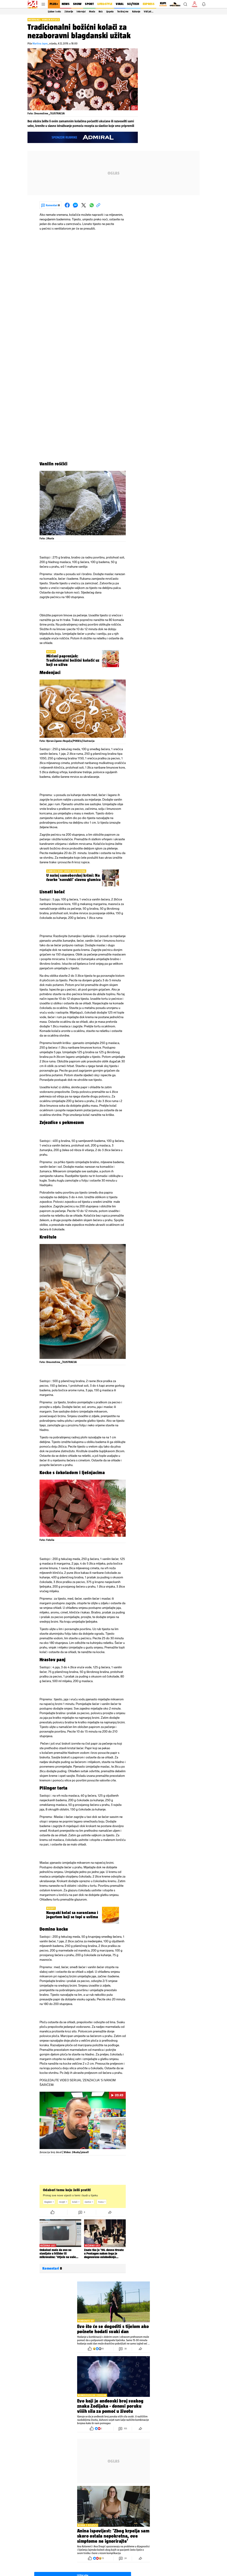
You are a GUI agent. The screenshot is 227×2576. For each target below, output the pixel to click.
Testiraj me (123, 11)
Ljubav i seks (54, 11)
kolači (76, 2201)
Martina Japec (40, 43)
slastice (89, 2201)
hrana (102, 2201)
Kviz (101, 11)
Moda (92, 11)
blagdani (49, 2201)
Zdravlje (69, 11)
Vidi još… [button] (148, 11)
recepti (63, 2201)
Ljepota (110, 11)
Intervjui (81, 11)
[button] (185, 4)
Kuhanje (136, 11)
